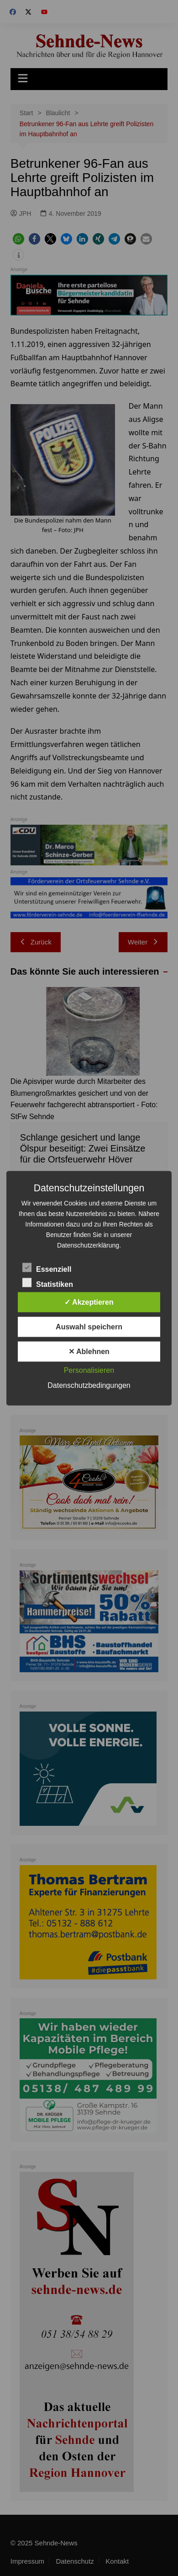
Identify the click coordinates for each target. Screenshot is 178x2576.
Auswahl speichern (89, 1326)
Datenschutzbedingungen (88, 1385)
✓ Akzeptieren (89, 1302)
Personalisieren (89, 1370)
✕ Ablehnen (89, 1351)
